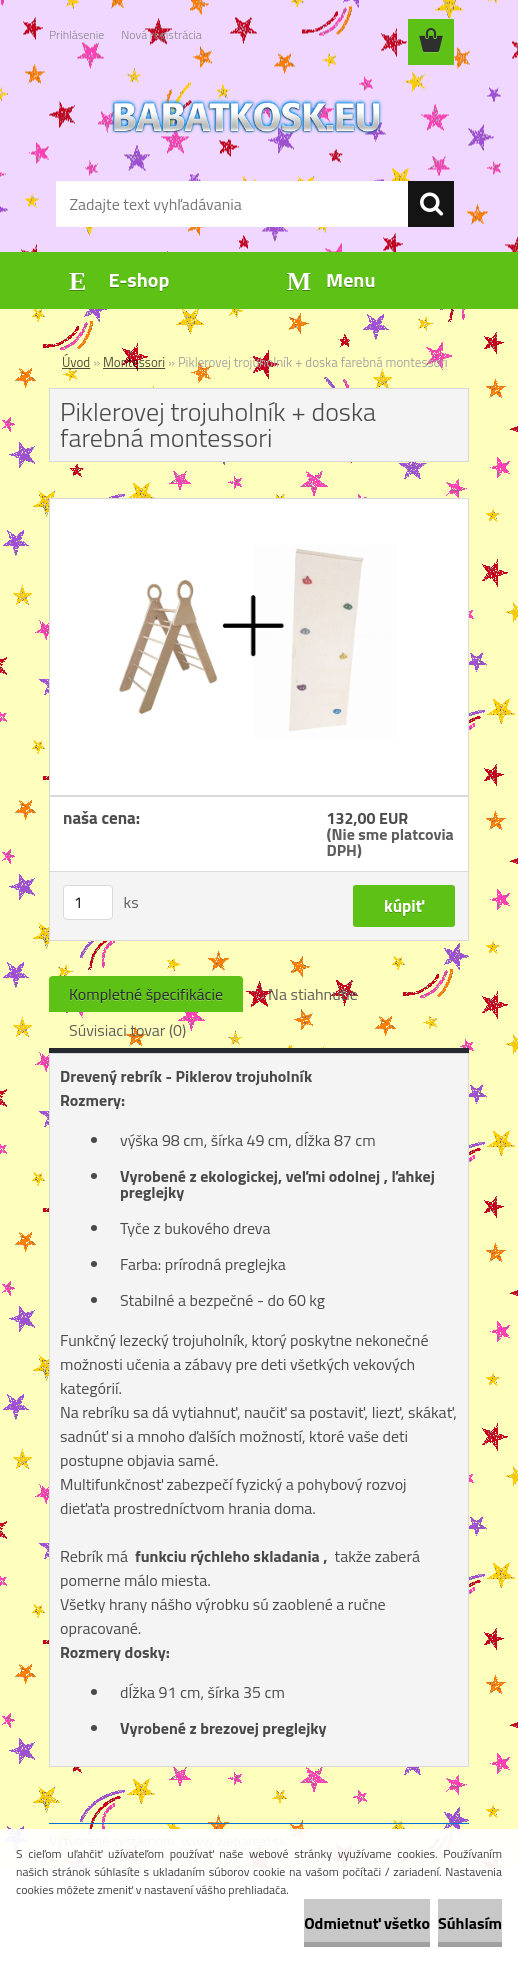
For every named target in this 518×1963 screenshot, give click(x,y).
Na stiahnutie (313, 994)
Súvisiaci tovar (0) (127, 1030)
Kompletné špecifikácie (146, 994)
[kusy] (88, 902)
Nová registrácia (161, 34)
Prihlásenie (76, 34)
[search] (431, 204)
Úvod (76, 362)
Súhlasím (470, 1923)
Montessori (134, 362)
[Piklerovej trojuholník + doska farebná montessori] (259, 507)
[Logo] (246, 116)
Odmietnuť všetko (367, 1923)
